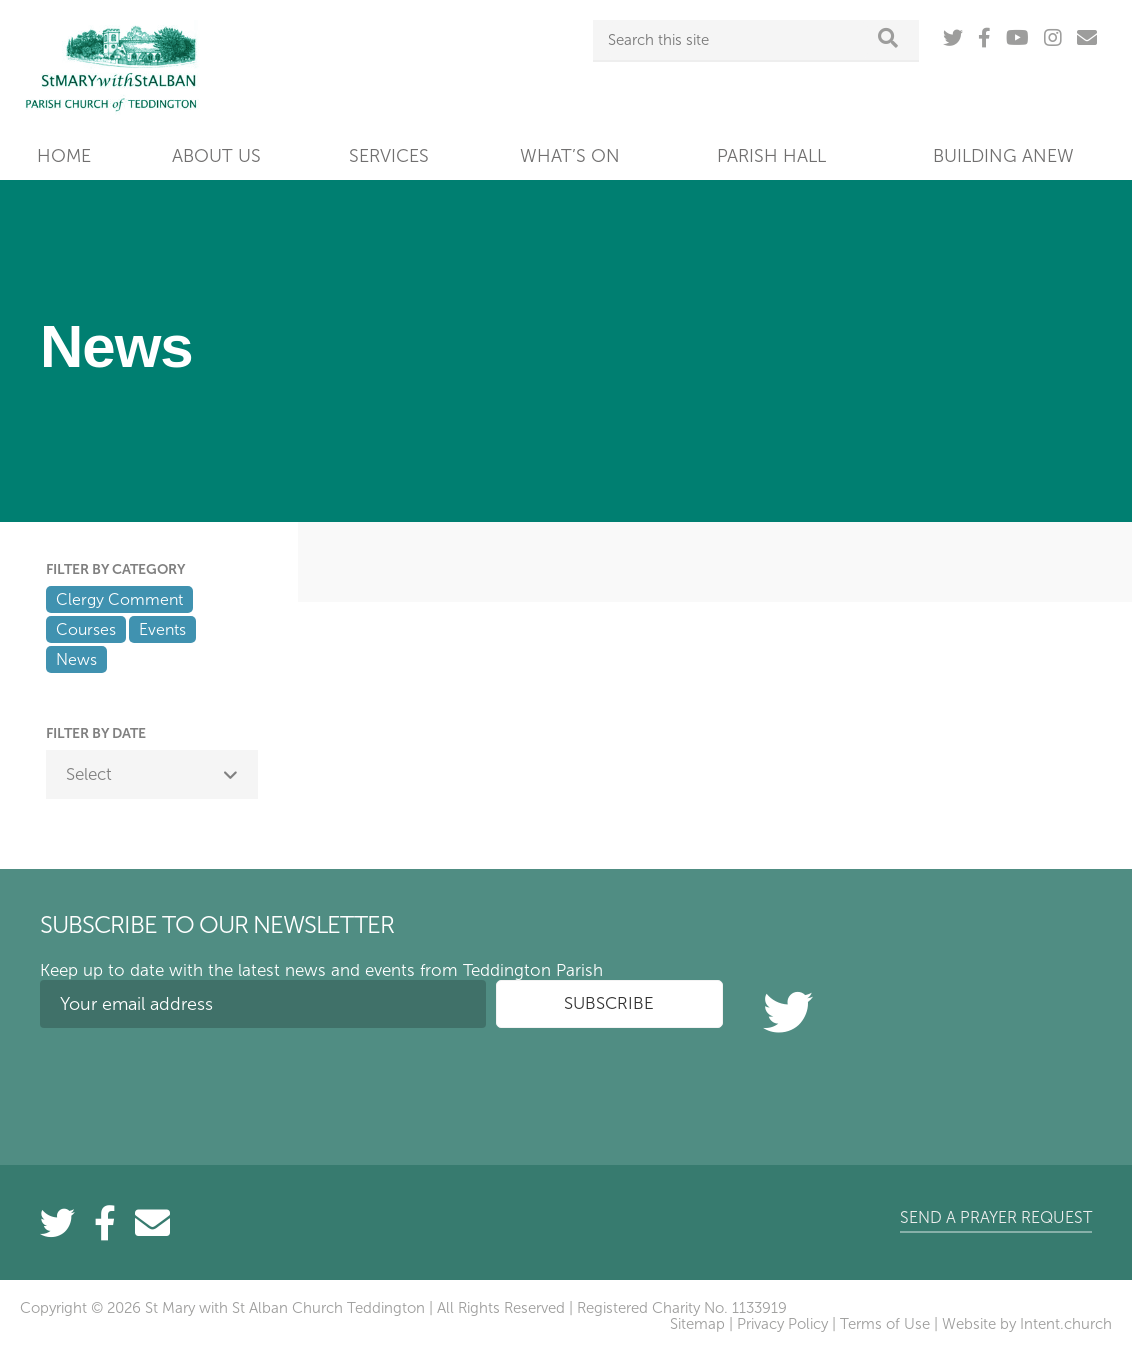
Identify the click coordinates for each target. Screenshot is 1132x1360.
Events (162, 629)
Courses (86, 629)
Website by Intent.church (1027, 1324)
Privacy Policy (782, 1324)
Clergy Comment (119, 599)
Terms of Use (885, 1324)
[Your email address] (263, 1004)
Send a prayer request (996, 1217)
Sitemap (697, 1324)
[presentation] (192, 1082)
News (76, 659)
